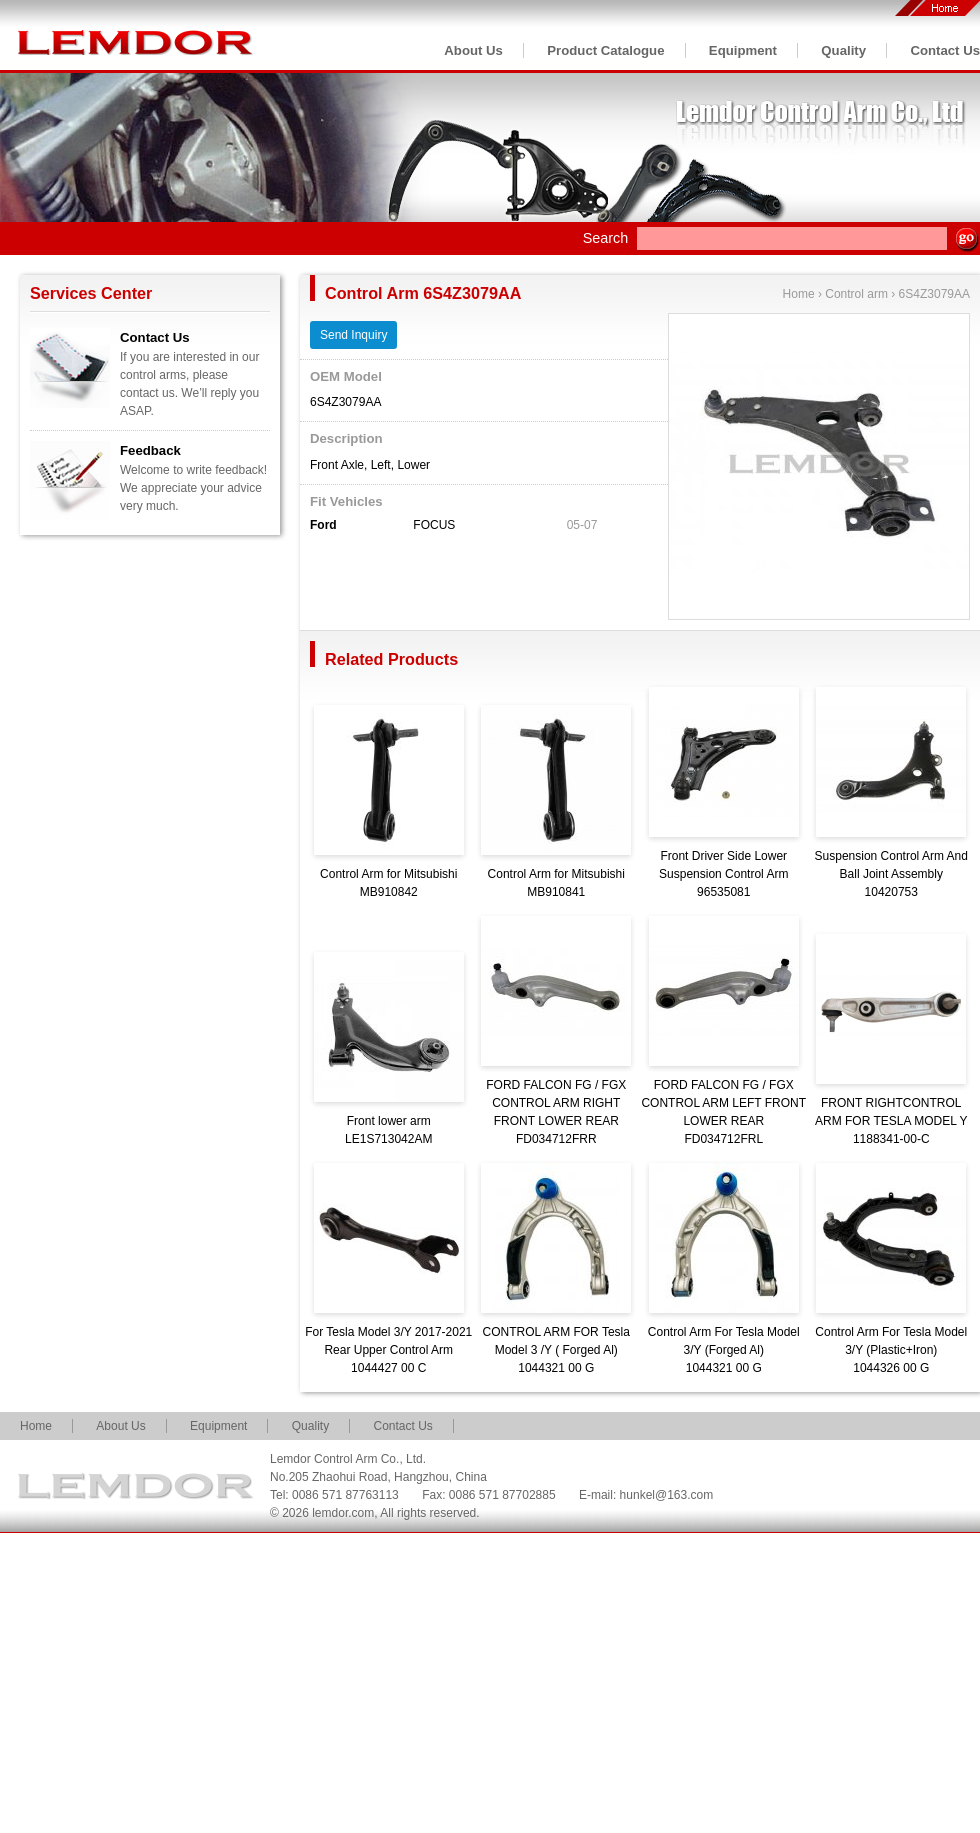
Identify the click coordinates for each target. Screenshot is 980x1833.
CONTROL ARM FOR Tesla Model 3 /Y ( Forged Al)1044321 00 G (556, 1350)
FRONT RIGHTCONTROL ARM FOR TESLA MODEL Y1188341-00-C (891, 1121)
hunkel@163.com (667, 1495)
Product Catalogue (605, 50)
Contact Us (945, 50)
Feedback (150, 450)
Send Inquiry (353, 335)
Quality (843, 50)
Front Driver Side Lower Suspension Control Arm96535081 (723, 874)
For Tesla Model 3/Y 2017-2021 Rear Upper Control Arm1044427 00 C (388, 1350)
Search (606, 238)
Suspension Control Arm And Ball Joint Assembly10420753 (891, 874)
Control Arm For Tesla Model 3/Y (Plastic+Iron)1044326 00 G (891, 1350)
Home (799, 294)
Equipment (743, 50)
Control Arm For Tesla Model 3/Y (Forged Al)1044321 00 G (724, 1350)
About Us (473, 50)
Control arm (856, 294)
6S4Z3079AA (934, 294)
